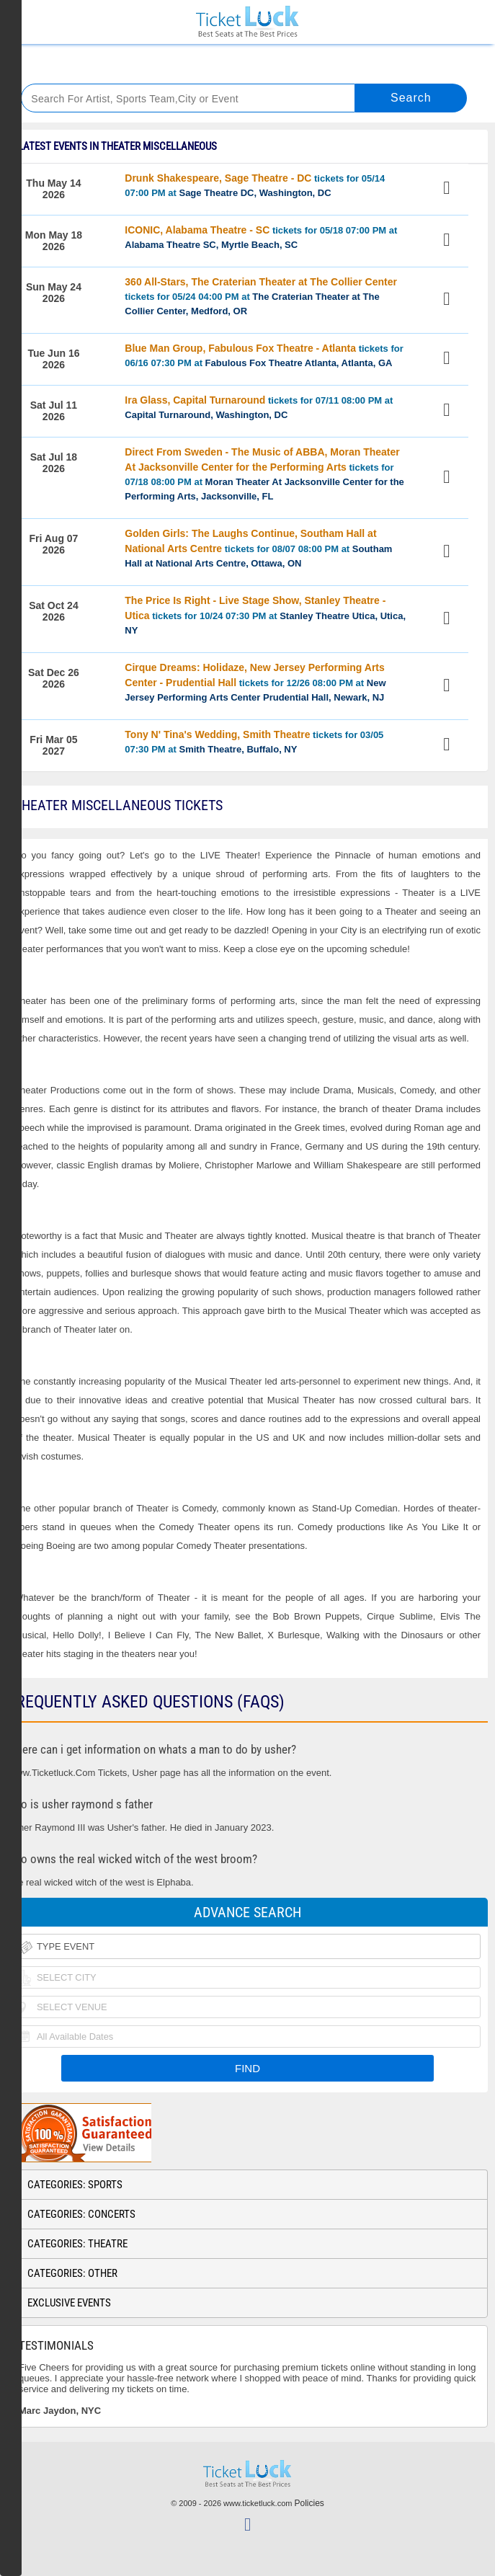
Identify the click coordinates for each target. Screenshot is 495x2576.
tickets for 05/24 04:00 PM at (261, 296)
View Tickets (449, 190)
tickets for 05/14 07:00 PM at (255, 185)
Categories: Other (72, 2273)
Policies (309, 2503)
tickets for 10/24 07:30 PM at (265, 615)
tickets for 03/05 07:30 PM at (254, 742)
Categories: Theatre (77, 2243)
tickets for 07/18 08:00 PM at (264, 474)
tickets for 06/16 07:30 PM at (264, 355)
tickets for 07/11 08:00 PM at (259, 407)
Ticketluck (247, 22)
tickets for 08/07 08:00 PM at (258, 548)
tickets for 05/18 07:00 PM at (261, 237)
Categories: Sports (74, 2184)
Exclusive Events (69, 2302)
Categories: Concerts (81, 2214)
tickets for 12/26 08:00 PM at (255, 682)
